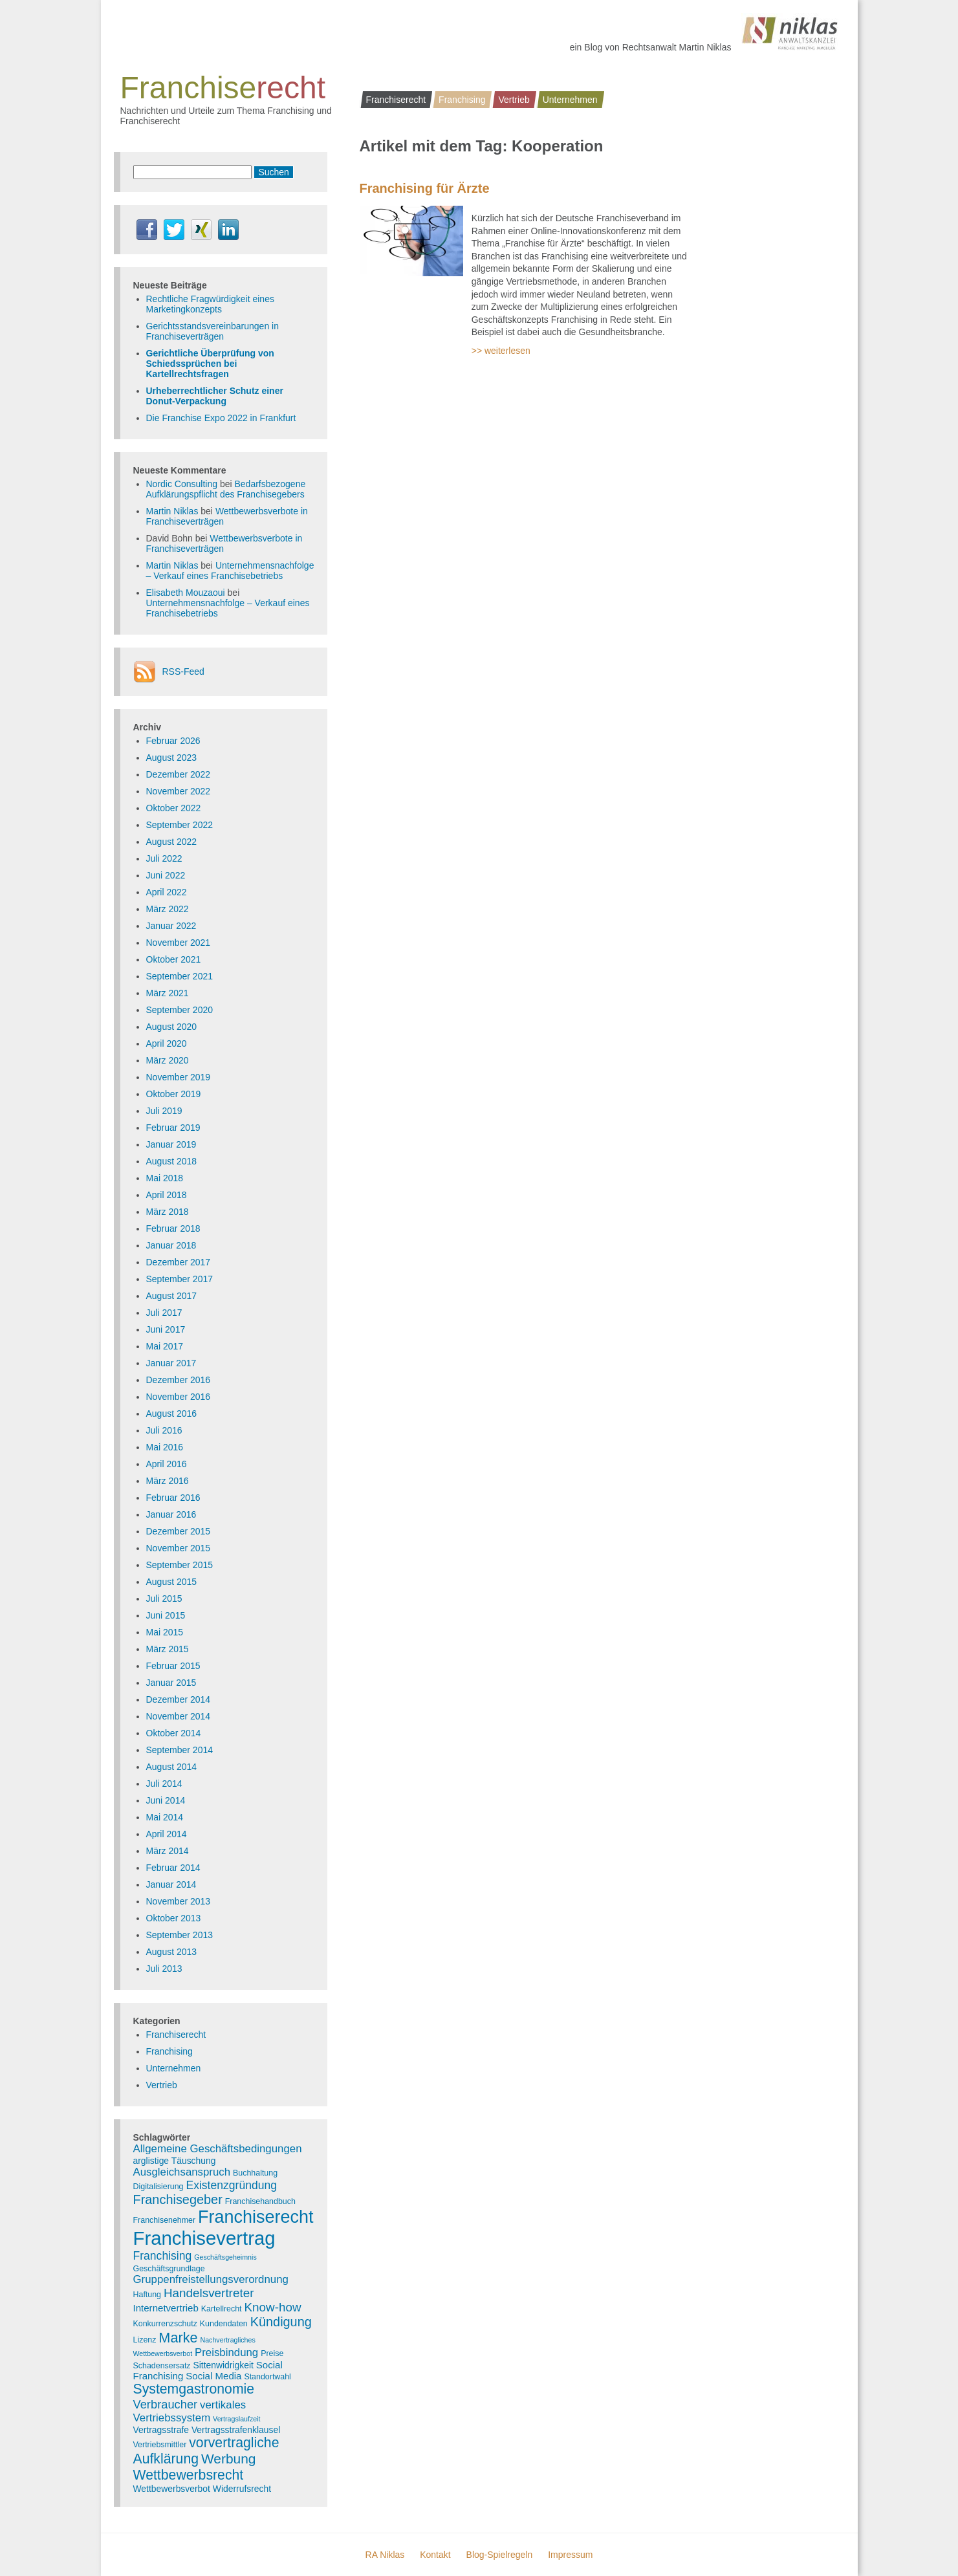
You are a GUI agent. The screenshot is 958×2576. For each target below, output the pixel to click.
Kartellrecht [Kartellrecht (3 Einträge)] (221, 2308)
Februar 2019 (173, 1127)
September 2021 (179, 976)
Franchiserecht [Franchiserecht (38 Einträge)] (255, 2217)
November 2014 (178, 1716)
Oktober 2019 (173, 1094)
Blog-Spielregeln (499, 2554)
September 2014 (179, 1750)
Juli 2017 (164, 1312)
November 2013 (178, 1901)
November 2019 (178, 1077)
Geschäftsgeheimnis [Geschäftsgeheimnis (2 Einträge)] (225, 2257)
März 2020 (167, 1060)
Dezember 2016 (178, 1380)
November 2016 (178, 1397)
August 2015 (171, 1582)
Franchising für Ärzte (425, 188)
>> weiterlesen (501, 350)
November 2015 (178, 1548)
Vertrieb (513, 99)
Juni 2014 (166, 1800)
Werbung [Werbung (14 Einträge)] (228, 2458)
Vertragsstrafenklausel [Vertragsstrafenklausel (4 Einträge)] (235, 2430)
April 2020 (166, 1043)
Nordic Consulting (182, 484)
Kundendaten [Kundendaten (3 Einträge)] (224, 2323)
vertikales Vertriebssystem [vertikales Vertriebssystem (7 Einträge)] (189, 2411)
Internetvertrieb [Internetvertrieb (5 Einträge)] (166, 2307)
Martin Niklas (172, 511)
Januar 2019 (171, 1144)
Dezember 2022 (178, 774)
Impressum (570, 2554)
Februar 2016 (173, 1497)
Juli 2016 (164, 1430)
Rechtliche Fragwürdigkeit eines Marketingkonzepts (210, 304)
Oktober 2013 (173, 1918)
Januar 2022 (171, 926)
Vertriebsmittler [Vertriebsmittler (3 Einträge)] (160, 2444)
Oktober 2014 (173, 1733)
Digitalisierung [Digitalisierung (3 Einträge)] (158, 2186)
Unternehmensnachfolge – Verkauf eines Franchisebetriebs (230, 570)
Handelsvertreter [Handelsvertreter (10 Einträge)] (209, 2293)
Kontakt (435, 2554)
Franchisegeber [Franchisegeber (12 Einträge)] (178, 2199)
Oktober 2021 (173, 959)
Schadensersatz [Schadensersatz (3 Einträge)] (162, 2365)
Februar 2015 (173, 1666)
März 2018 (167, 1211)
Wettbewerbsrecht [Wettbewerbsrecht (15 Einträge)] (188, 2475)
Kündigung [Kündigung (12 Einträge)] (281, 2322)
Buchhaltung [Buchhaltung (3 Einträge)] (255, 2173)
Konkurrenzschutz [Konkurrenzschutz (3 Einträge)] (165, 2323)
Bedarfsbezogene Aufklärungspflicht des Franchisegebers (226, 489)
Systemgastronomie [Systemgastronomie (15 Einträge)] (194, 2389)
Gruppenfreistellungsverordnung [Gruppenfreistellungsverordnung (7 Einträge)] (210, 2279)
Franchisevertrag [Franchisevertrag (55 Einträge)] (204, 2238)
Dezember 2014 (178, 1699)
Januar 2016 (171, 1514)
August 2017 (171, 1296)
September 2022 (179, 825)
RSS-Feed (183, 671)
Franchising (462, 99)
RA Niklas (385, 2554)
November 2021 (178, 942)
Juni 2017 (166, 1329)
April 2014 (166, 1834)
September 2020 (179, 1010)
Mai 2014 (165, 1817)
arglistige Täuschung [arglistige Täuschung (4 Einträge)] (174, 2161)
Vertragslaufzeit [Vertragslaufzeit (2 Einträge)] (236, 2419)
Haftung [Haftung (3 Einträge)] (147, 2294)
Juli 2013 (164, 1968)
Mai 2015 (165, 1632)
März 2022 (167, 909)
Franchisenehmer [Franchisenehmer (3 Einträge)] (164, 2220)
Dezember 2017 (178, 1262)
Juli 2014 (164, 1783)
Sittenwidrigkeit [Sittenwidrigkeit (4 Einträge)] (223, 2365)
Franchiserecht (396, 99)
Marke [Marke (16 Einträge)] (177, 2338)
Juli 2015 (164, 1598)
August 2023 (171, 757)
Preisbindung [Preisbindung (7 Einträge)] (226, 2352)
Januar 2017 (171, 1363)
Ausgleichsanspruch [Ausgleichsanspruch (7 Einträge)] (182, 2172)
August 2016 (171, 1413)
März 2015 (167, 1649)
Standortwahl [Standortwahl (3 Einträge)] (267, 2376)
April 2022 (166, 892)
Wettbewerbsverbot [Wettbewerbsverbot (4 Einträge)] (171, 2488)
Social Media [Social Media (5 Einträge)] (213, 2375)
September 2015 (179, 1565)
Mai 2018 (165, 1178)
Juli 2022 (164, 858)
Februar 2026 (173, 741)
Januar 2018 (171, 1245)
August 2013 (171, 1952)
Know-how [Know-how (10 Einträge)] (272, 2307)
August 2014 (171, 1767)
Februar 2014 (173, 1867)
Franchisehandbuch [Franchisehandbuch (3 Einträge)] (260, 2201)
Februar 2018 (173, 1228)
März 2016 (167, 1481)
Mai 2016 (165, 1447)
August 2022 (171, 841)
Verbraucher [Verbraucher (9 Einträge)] (165, 2404)
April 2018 (166, 1195)
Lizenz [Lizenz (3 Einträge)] (145, 2339)
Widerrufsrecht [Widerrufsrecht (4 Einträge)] (242, 2488)
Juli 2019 (164, 1111)
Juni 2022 (166, 875)
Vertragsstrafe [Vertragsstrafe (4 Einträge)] (161, 2430)
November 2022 (178, 791)
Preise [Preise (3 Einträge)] (272, 2353)
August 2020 (171, 1026)
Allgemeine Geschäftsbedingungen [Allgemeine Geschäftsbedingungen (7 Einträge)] (217, 2149)
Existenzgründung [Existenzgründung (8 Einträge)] (231, 2185)
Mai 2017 (165, 1346)
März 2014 (167, 1851)
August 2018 (171, 1161)
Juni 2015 (166, 1615)
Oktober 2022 (173, 808)
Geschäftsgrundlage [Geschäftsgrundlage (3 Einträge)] (169, 2268)
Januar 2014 (171, 1884)
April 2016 (166, 1464)
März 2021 (167, 993)
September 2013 (179, 1935)
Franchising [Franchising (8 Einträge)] (162, 2255)
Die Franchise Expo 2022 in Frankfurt (221, 418)
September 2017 (179, 1279)
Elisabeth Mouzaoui (185, 592)
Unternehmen (570, 99)
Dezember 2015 (178, 1531)
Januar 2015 (171, 1682)
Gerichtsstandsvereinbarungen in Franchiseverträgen (212, 331)
